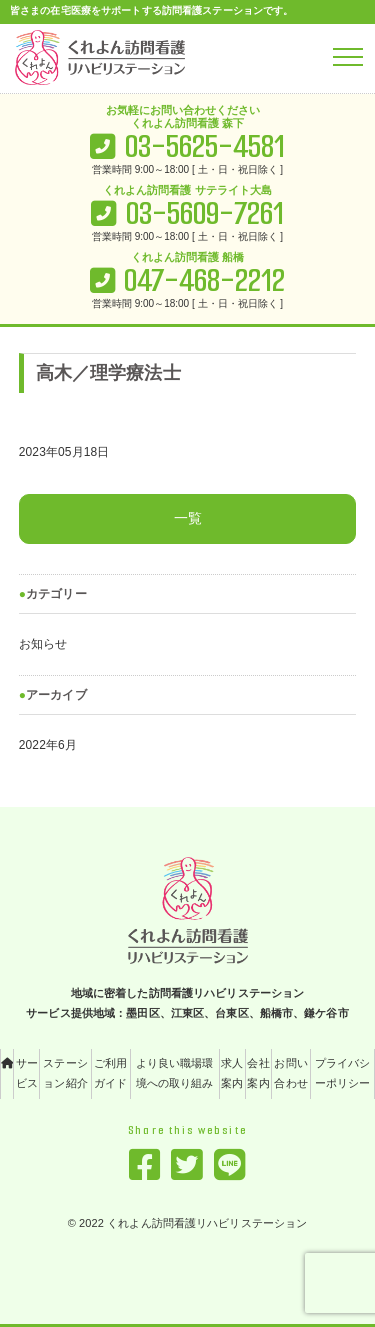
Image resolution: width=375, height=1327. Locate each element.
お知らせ (43, 644)
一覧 (188, 518)
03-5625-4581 (205, 146)
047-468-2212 (204, 280)
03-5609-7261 (205, 213)
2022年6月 (48, 745)
